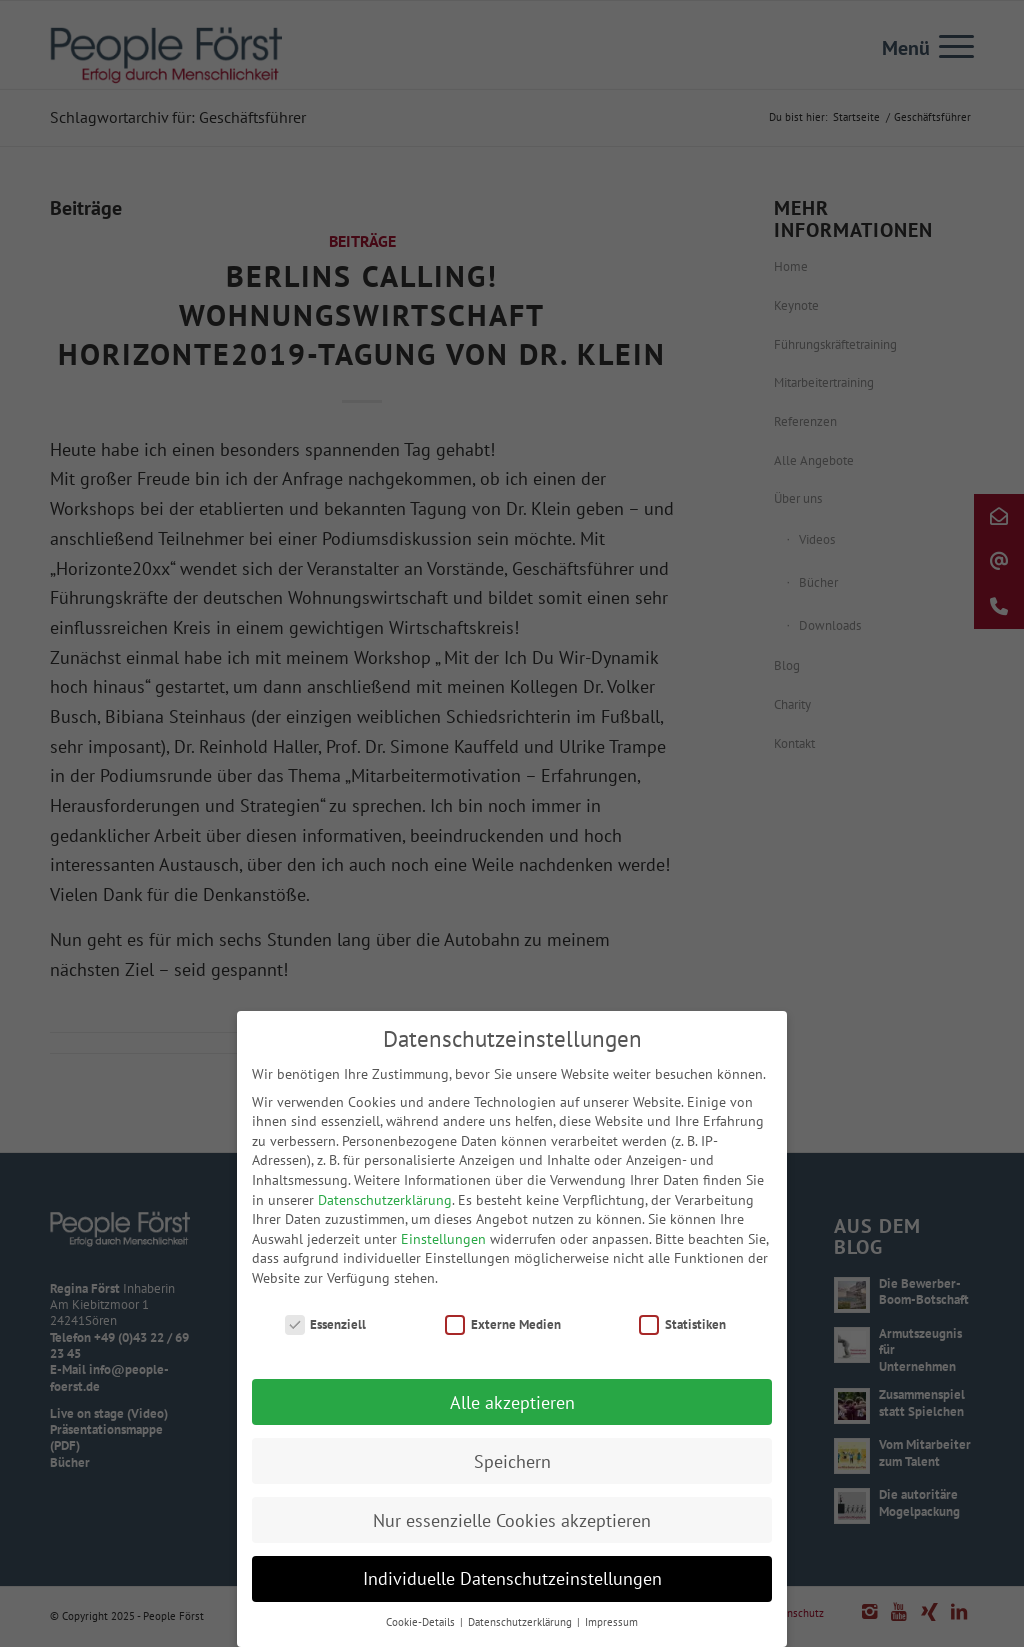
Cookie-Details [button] (422, 1631)
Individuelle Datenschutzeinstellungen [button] (512, 1587)
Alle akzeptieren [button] (512, 1410)
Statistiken (682, 1332)
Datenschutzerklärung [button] (521, 1631)
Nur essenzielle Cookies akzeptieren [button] (512, 1528)
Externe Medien (503, 1332)
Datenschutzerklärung (385, 1208)
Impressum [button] (611, 1631)
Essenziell (326, 1332)
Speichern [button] (512, 1469)
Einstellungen (443, 1247)
